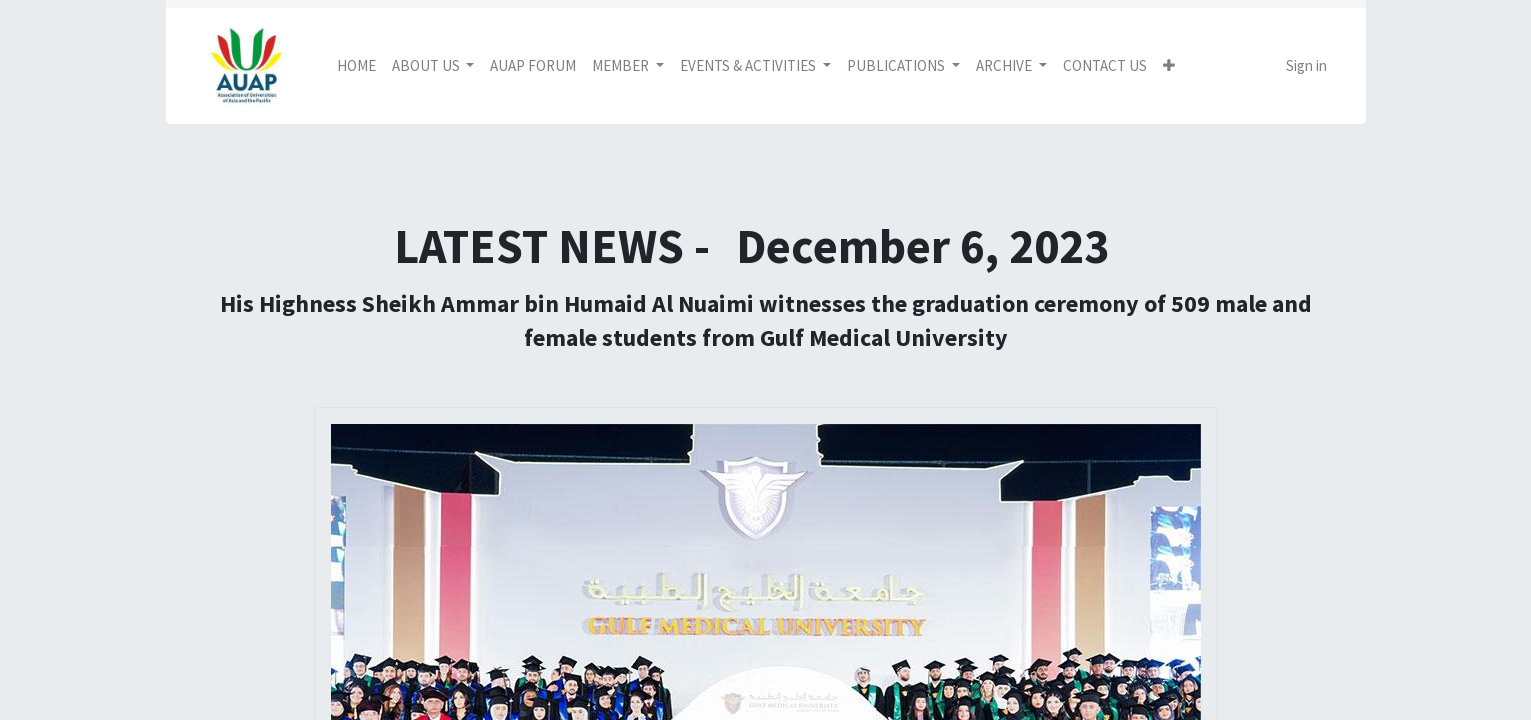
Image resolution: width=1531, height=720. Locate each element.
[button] (1169, 66)
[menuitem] (356, 66)
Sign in (1306, 65)
